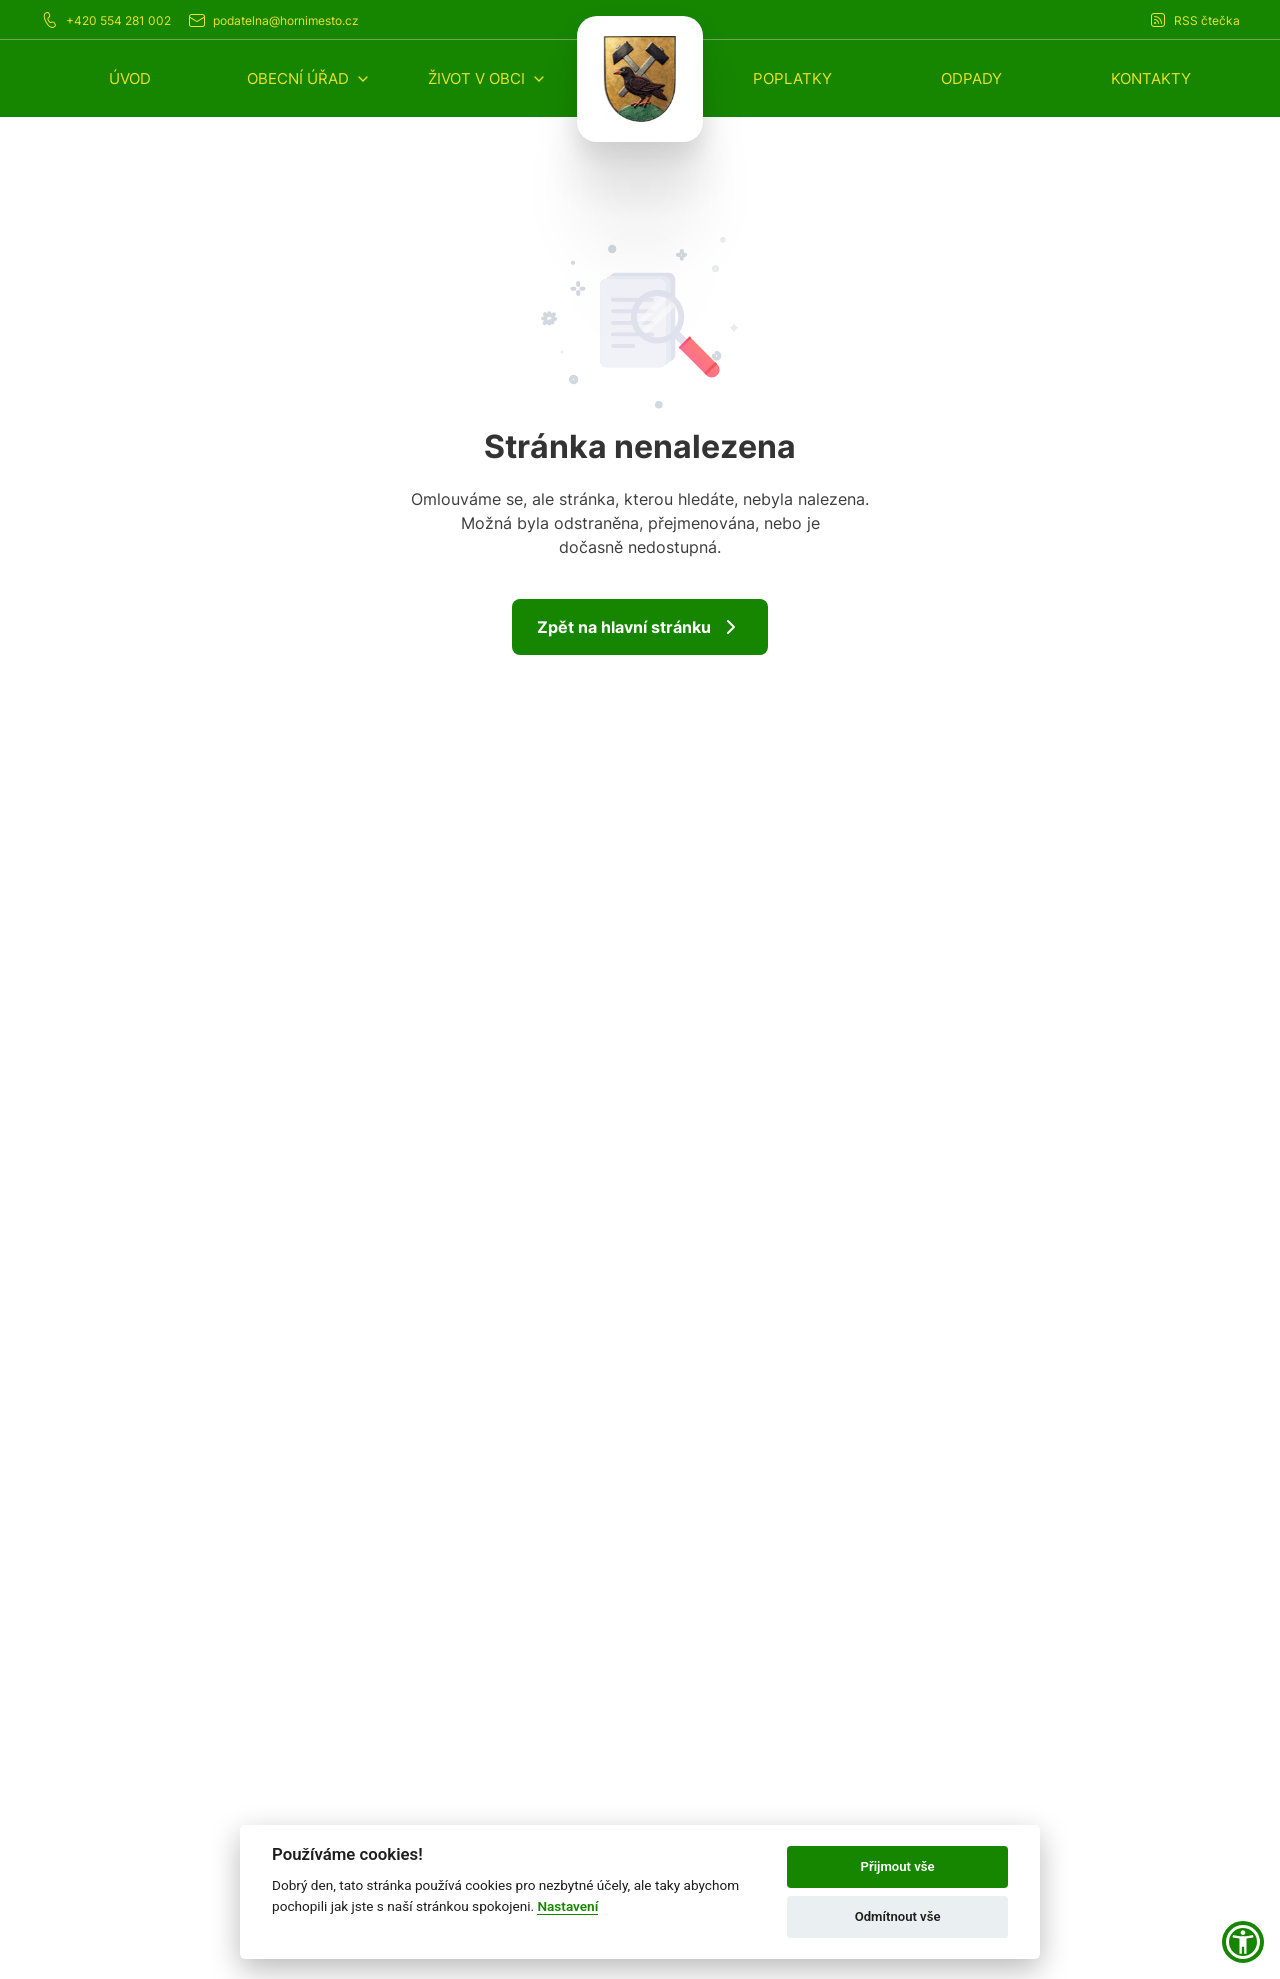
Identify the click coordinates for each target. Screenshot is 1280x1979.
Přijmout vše (898, 1866)
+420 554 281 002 (105, 20)
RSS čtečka (1194, 20)
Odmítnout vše (898, 1916)
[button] (309, 78)
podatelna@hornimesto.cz (273, 20)
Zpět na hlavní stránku (640, 627)
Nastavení (567, 1906)
